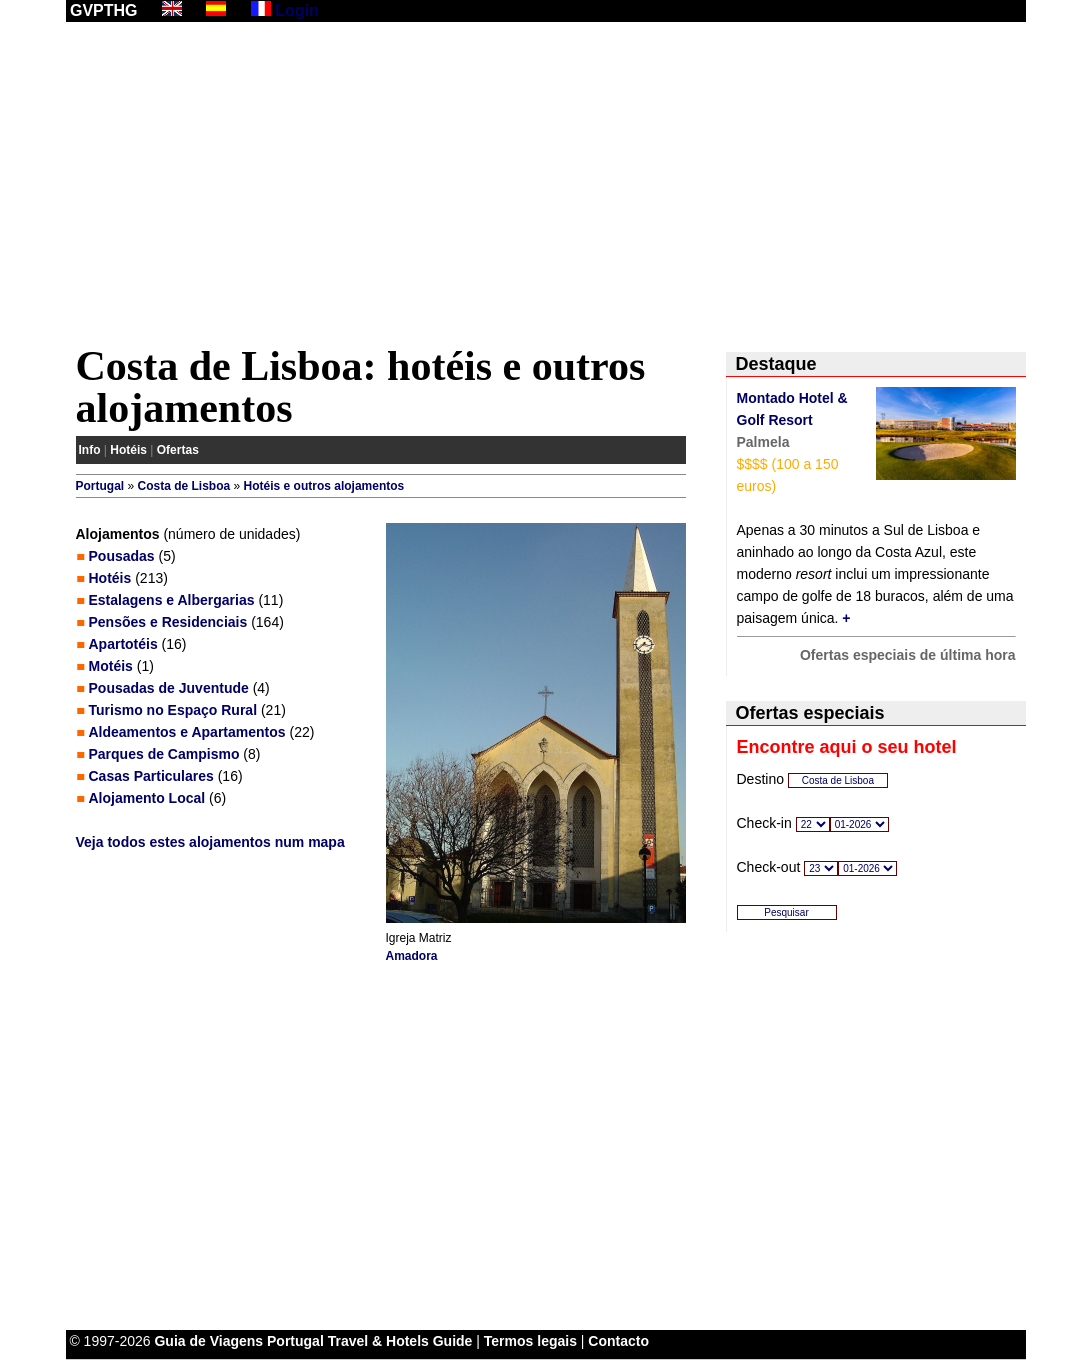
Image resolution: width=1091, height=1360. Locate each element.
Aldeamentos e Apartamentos (187, 732)
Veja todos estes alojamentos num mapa (210, 842)
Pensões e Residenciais (168, 622)
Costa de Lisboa (184, 486)
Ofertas (178, 450)
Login (297, 10)
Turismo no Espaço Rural (173, 710)
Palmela (763, 442)
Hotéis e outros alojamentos (324, 486)
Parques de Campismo (164, 754)
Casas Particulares (151, 776)
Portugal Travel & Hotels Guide (369, 1341)
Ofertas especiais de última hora (908, 655)
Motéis (111, 666)
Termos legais (530, 1341)
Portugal (100, 486)
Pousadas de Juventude (169, 688)
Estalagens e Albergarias (172, 600)
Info (90, 450)
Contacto (618, 1341)
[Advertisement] (546, 187)
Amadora (412, 956)
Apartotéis (123, 644)
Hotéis (128, 450)
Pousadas (122, 556)
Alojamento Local (147, 798)
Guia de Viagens (208, 1341)
